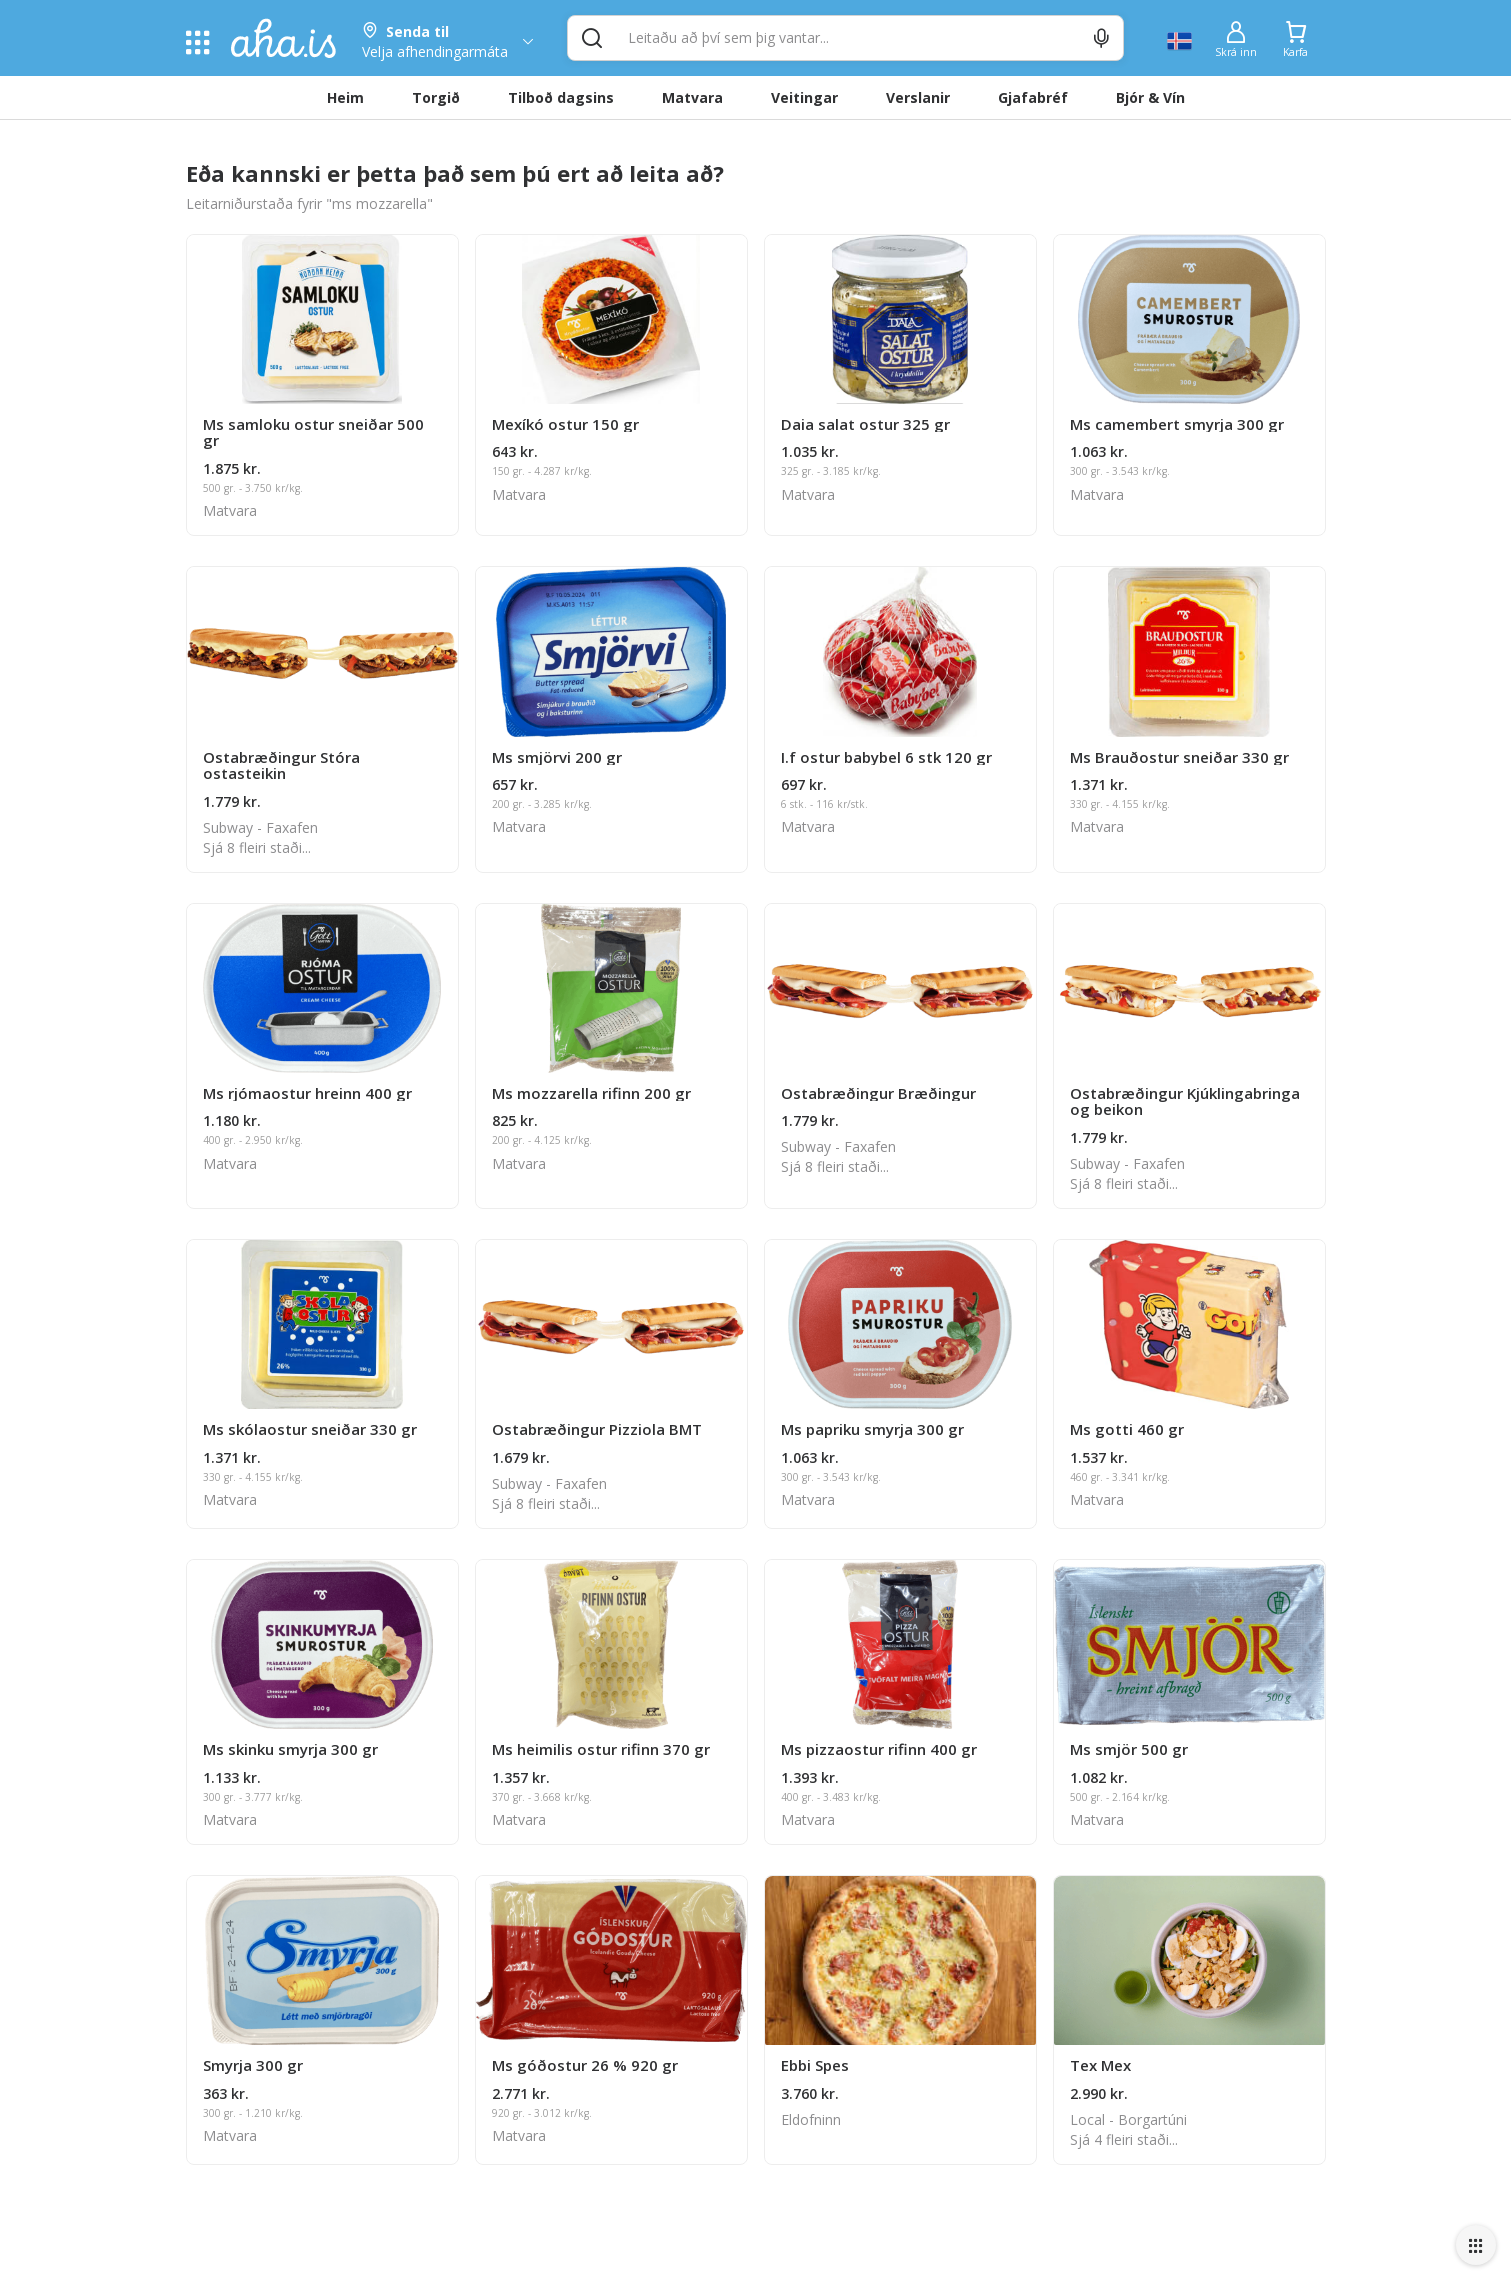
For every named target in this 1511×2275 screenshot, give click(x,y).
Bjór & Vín (1150, 97)
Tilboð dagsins (561, 97)
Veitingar (804, 97)
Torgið (436, 97)
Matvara (692, 97)
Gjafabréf (1033, 97)
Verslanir (918, 97)
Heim (345, 97)
